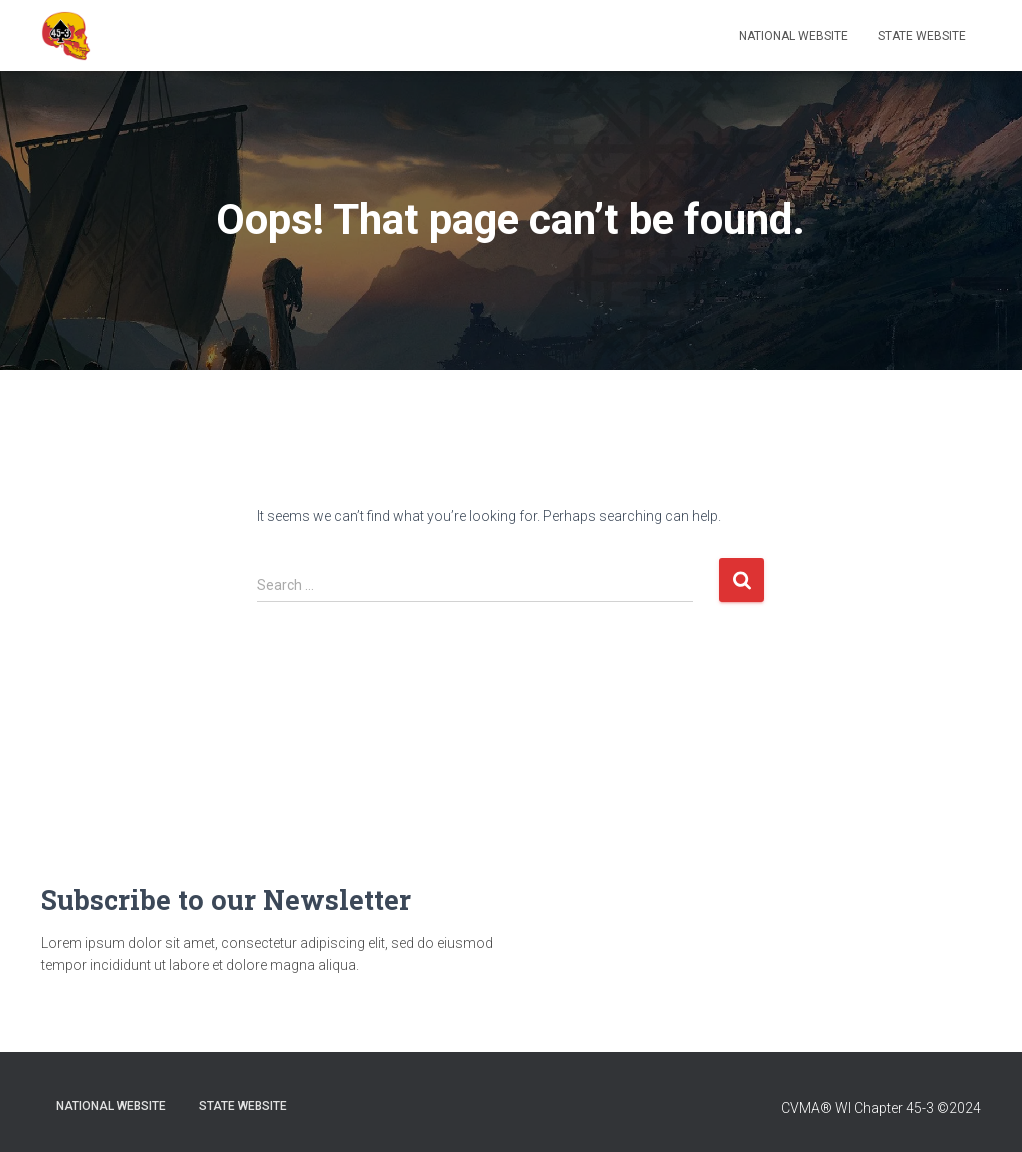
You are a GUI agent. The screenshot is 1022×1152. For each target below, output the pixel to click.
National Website (793, 36)
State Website (922, 36)
